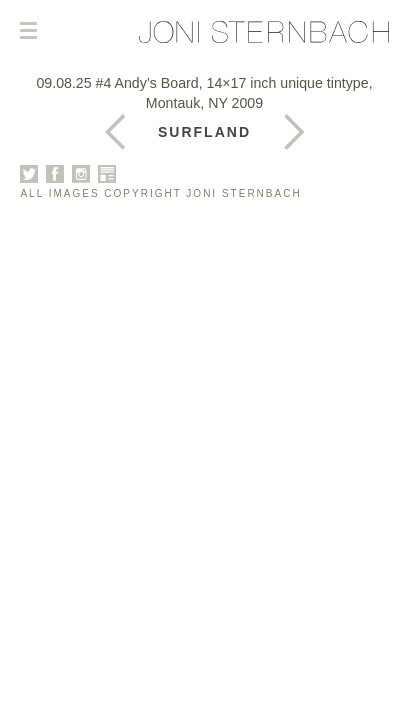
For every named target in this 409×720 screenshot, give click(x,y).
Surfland (204, 132)
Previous (294, 132)
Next (115, 132)
